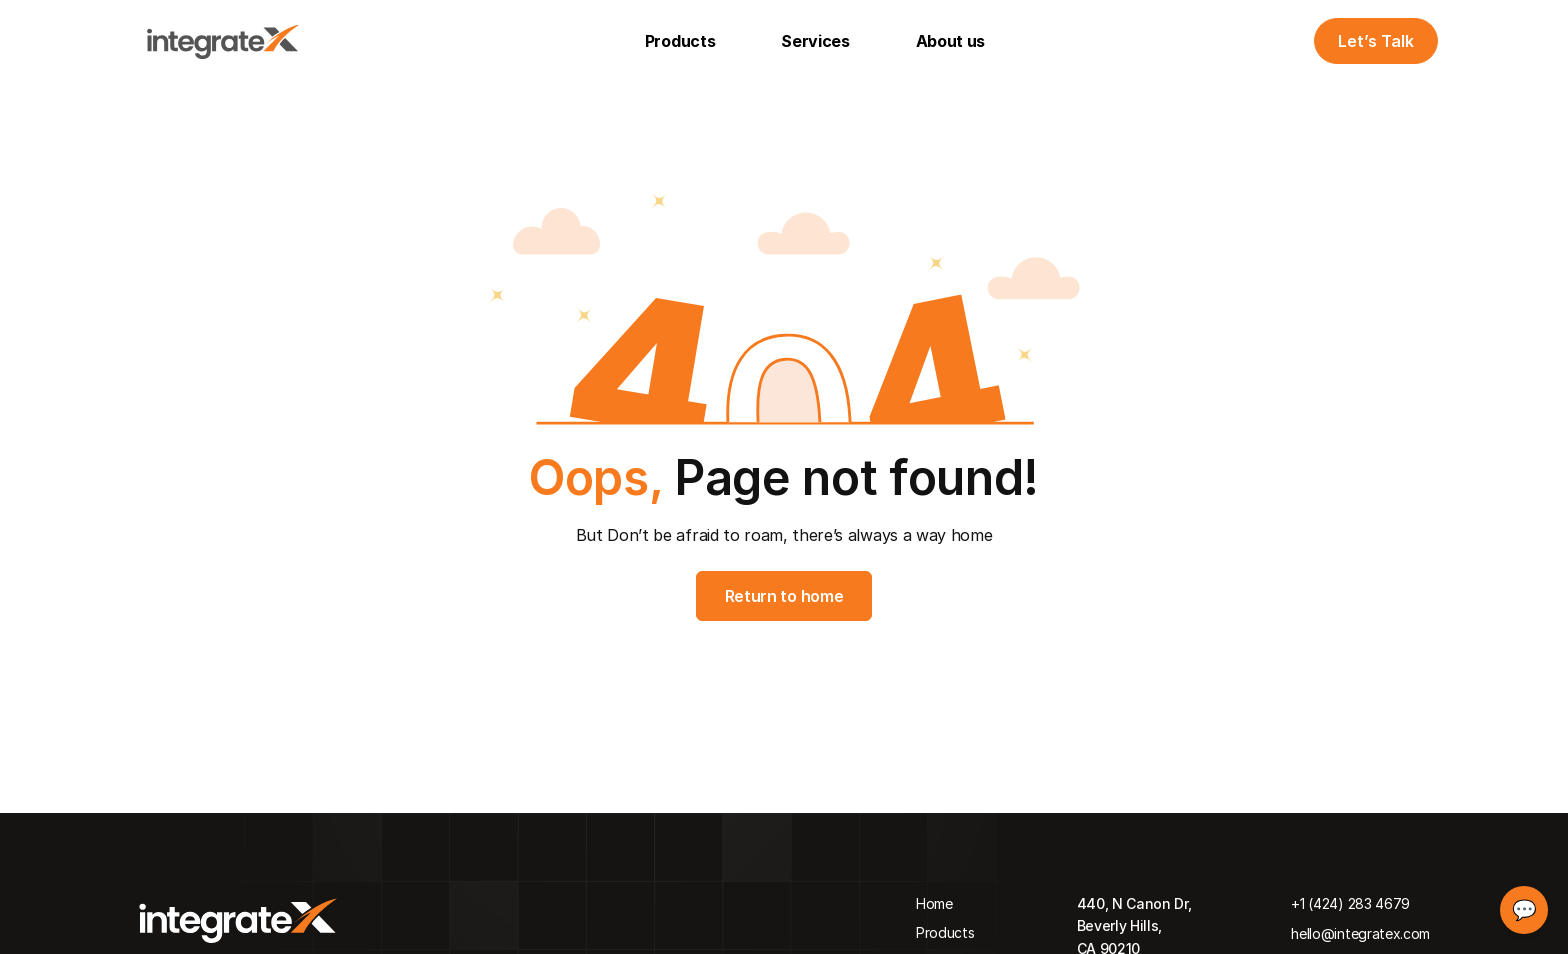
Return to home (784, 596)
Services (815, 41)
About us (950, 41)
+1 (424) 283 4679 (1350, 903)
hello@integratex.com (1360, 933)
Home (934, 903)
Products (680, 41)
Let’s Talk (1376, 41)
